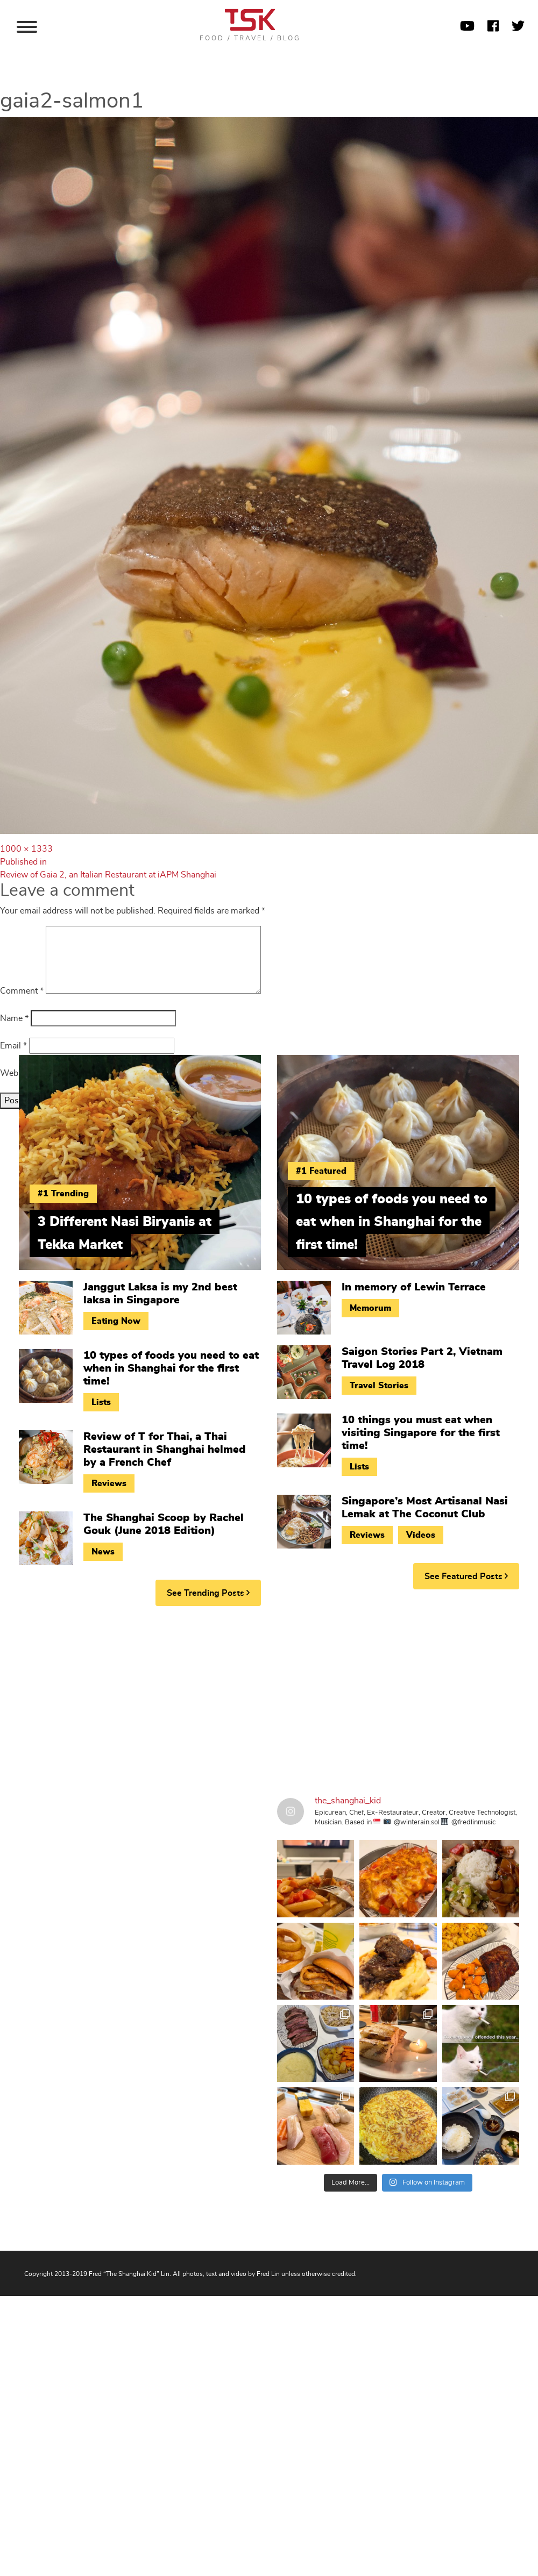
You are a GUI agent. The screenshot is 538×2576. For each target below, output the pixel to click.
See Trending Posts (208, 1592)
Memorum (370, 1308)
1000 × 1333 (26, 849)
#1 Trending (63, 1193)
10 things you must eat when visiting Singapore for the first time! (421, 1433)
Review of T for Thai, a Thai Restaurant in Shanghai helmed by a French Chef (164, 1449)
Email (13, 1045)
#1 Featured (321, 1171)
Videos (420, 1535)
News (103, 1551)
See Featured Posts (466, 1576)
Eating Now (115, 1321)
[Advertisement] (204, 1697)
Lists (101, 1402)
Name (14, 1018)
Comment (22, 991)
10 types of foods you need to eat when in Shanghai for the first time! (171, 1368)
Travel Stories (379, 1385)
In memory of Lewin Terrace (414, 1287)
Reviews (108, 1483)
